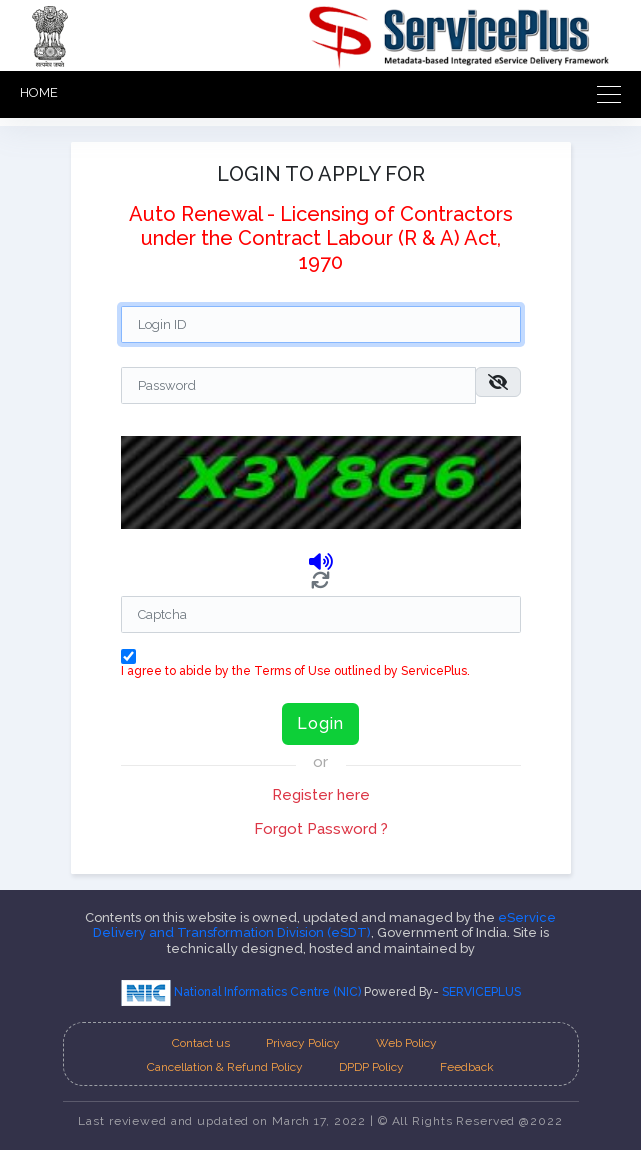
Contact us (201, 1043)
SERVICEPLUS (481, 992)
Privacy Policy (303, 1043)
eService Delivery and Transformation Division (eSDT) (325, 925)
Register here (321, 795)
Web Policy (406, 1043)
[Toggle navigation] (603, 94)
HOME (39, 92)
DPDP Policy (371, 1067)
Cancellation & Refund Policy (225, 1067)
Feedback (467, 1067)
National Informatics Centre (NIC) (242, 992)
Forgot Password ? (321, 829)
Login (320, 723)
